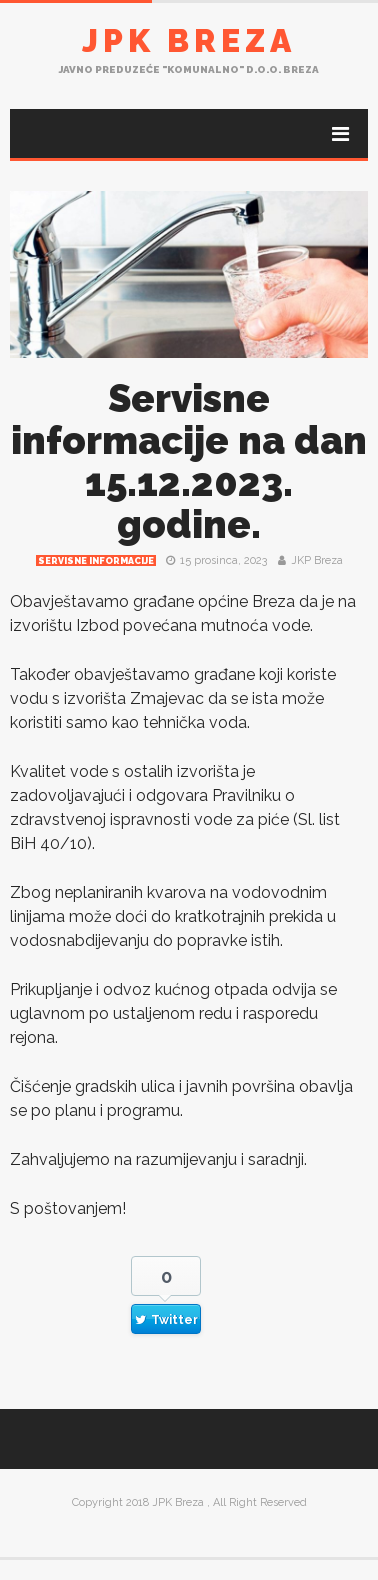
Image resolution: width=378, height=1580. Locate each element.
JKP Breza (317, 560)
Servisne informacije (96, 561)
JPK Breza (189, 40)
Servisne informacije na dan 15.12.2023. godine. (189, 461)
